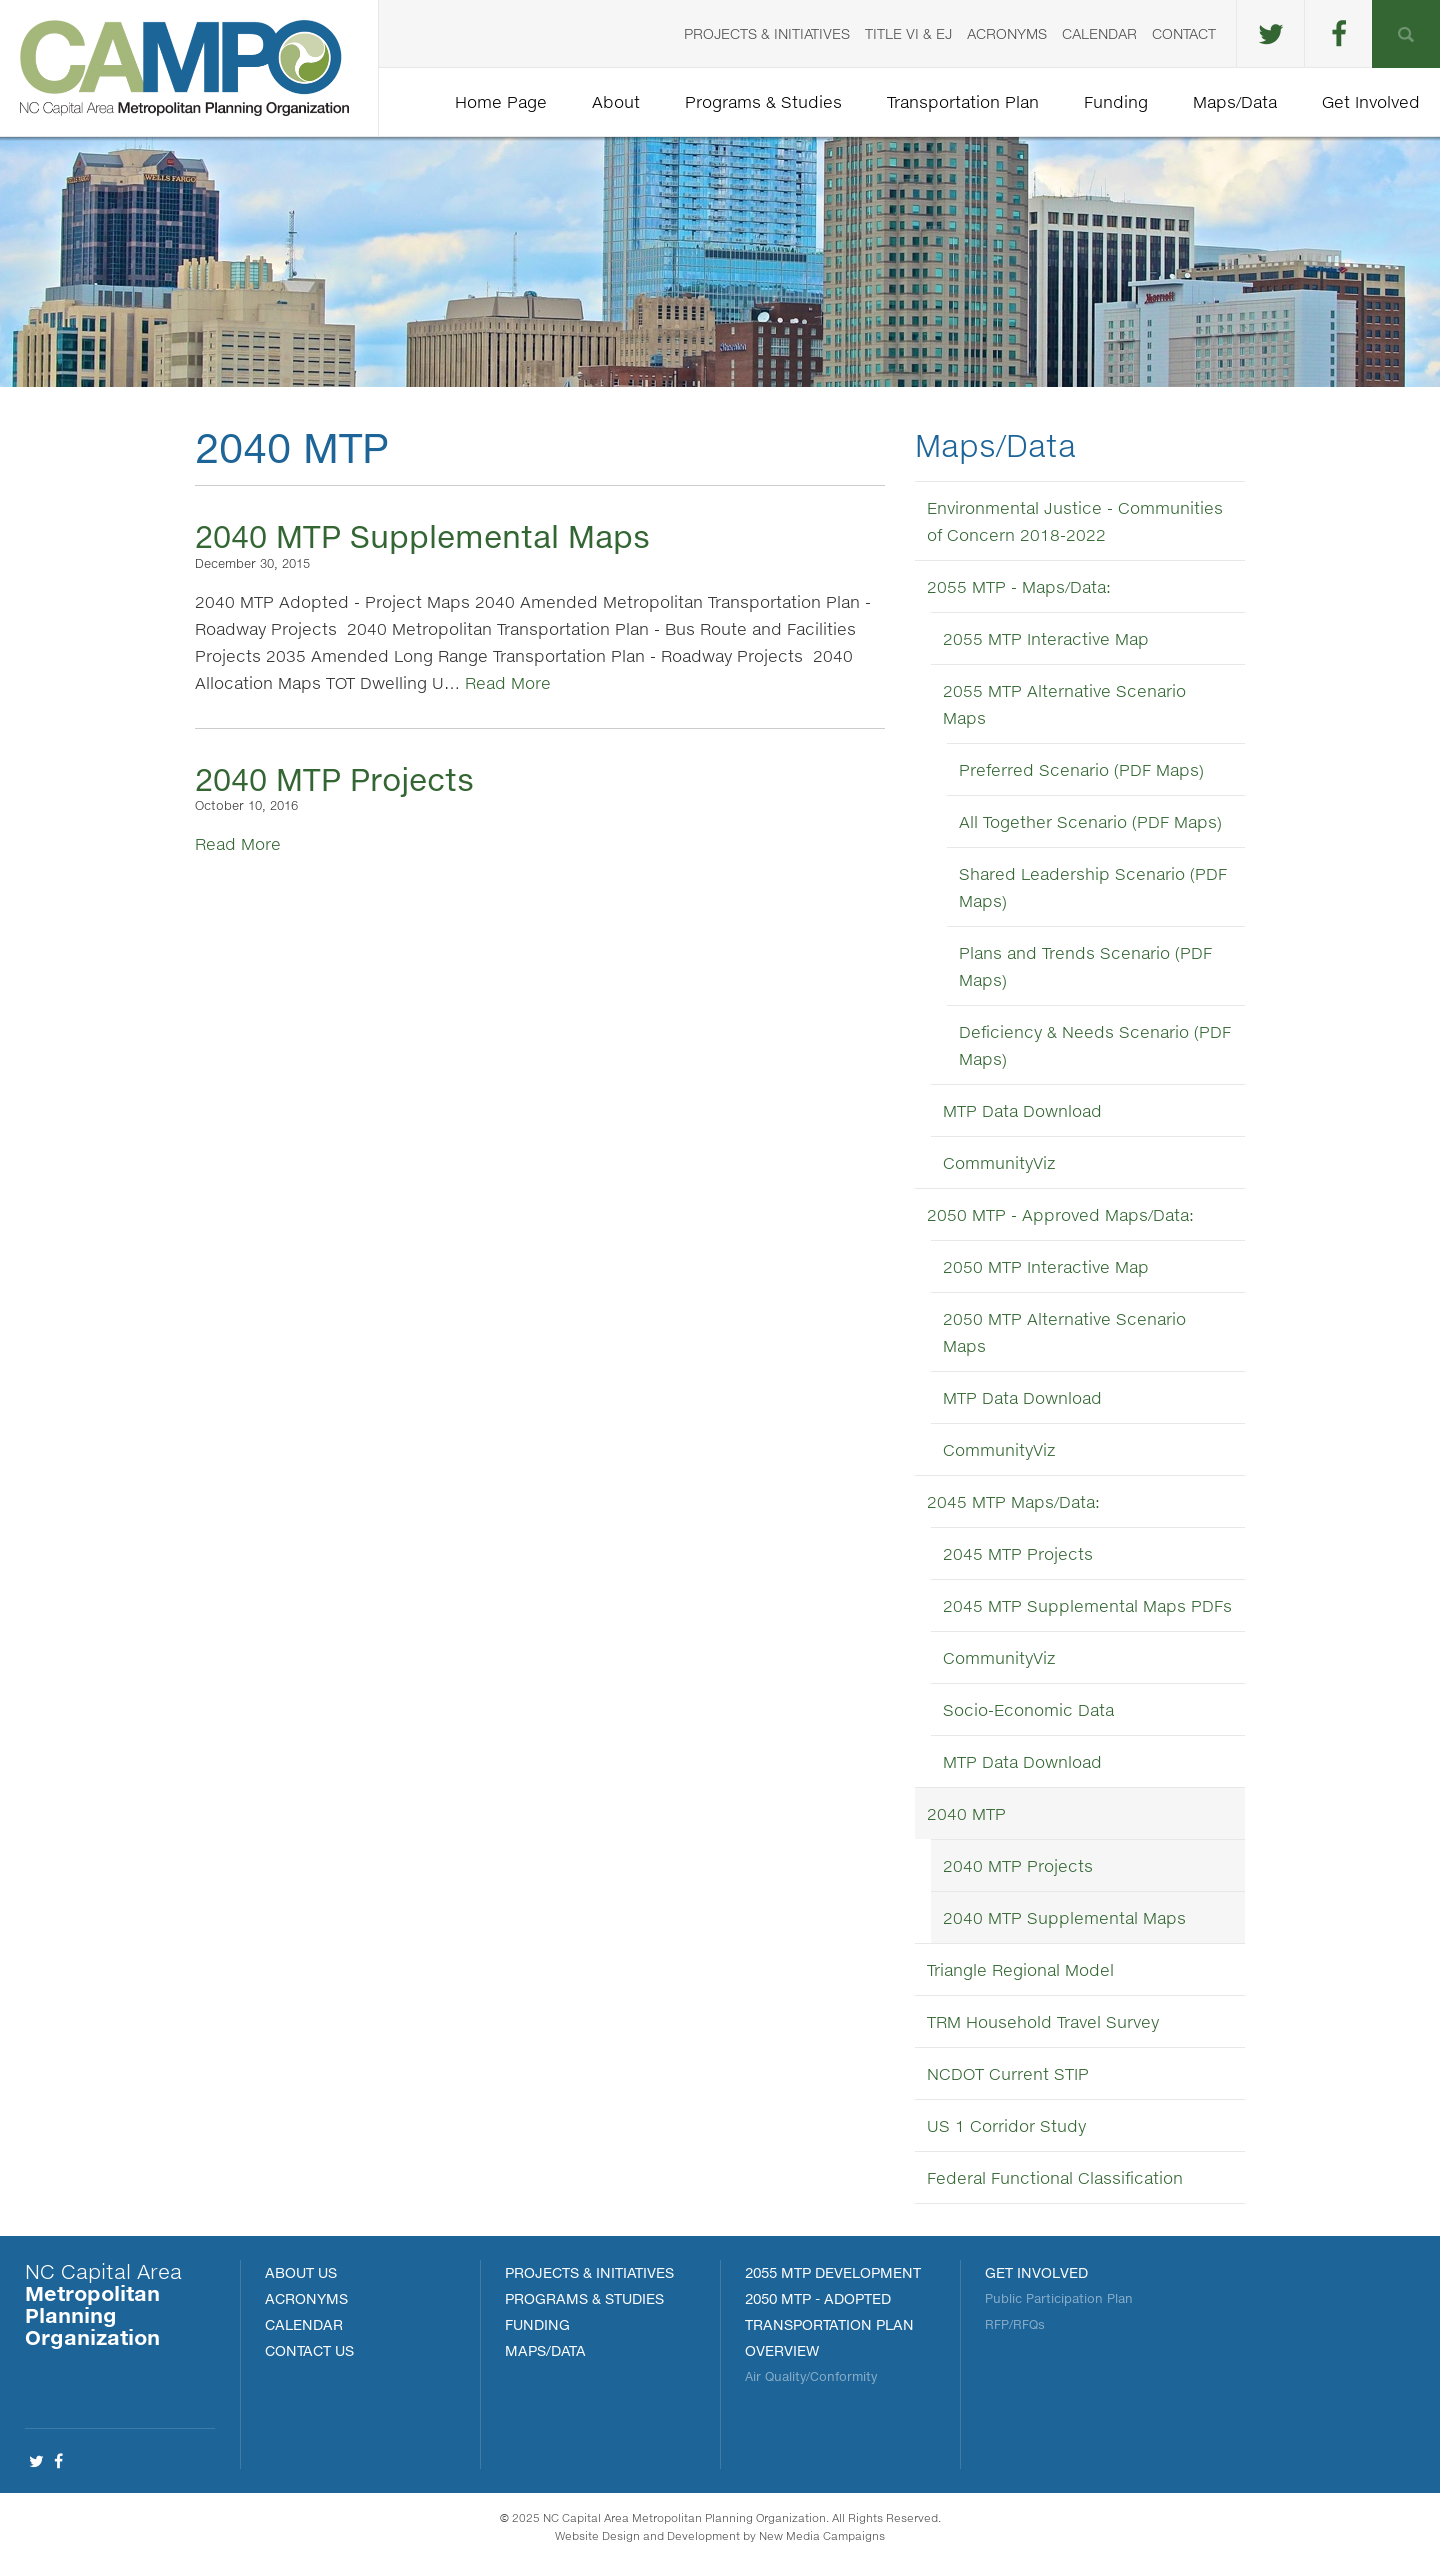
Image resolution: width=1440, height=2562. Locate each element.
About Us (301, 2272)
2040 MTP (966, 1813)
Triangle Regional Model (1020, 1969)
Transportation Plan (963, 101)
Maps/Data (1235, 101)
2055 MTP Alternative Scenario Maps (1064, 704)
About (616, 101)
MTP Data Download (1022, 1110)
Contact (1184, 33)
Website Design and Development (647, 2535)
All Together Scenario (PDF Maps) (1090, 821)
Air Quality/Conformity (811, 2376)
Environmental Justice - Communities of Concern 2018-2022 (1075, 521)
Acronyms (1007, 33)
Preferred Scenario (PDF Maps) (1081, 769)
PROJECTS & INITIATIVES (589, 2272)
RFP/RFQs (1015, 2324)
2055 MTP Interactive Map (1046, 638)
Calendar (1099, 33)
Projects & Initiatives (767, 33)
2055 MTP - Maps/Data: (1019, 586)
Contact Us (309, 2350)
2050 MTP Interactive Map (1046, 1266)
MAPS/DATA (545, 2350)
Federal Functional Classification (1055, 2177)
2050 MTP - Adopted (818, 2298)
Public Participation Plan (1059, 2298)
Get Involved (1371, 101)
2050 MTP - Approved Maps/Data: (1060, 1214)
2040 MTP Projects (334, 779)
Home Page (501, 101)
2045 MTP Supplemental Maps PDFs (1087, 1605)
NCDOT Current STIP (1008, 2073)
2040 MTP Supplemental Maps (422, 536)
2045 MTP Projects (1018, 1553)
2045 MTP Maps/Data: (1013, 1501)
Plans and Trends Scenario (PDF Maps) (1085, 966)
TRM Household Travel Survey (1043, 2021)
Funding (1116, 101)
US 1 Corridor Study (1006, 2125)
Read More (508, 682)
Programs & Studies (763, 101)
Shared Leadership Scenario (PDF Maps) (1093, 887)
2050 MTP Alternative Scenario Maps (1064, 1332)
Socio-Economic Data (1028, 1709)
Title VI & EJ (908, 33)
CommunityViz (999, 1162)
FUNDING (537, 2324)
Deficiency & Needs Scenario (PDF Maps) (1095, 1045)
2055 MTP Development (833, 2272)
